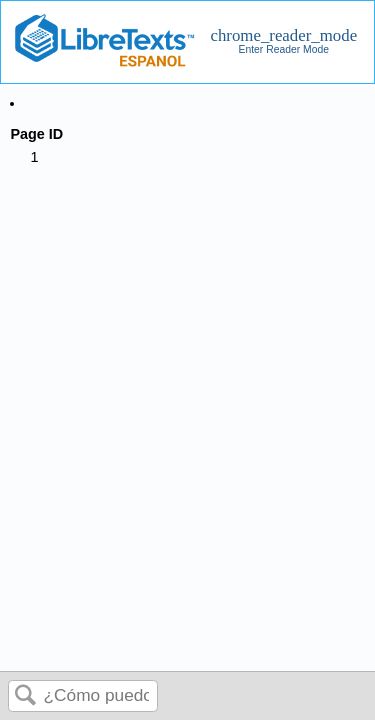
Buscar (26, 696)
